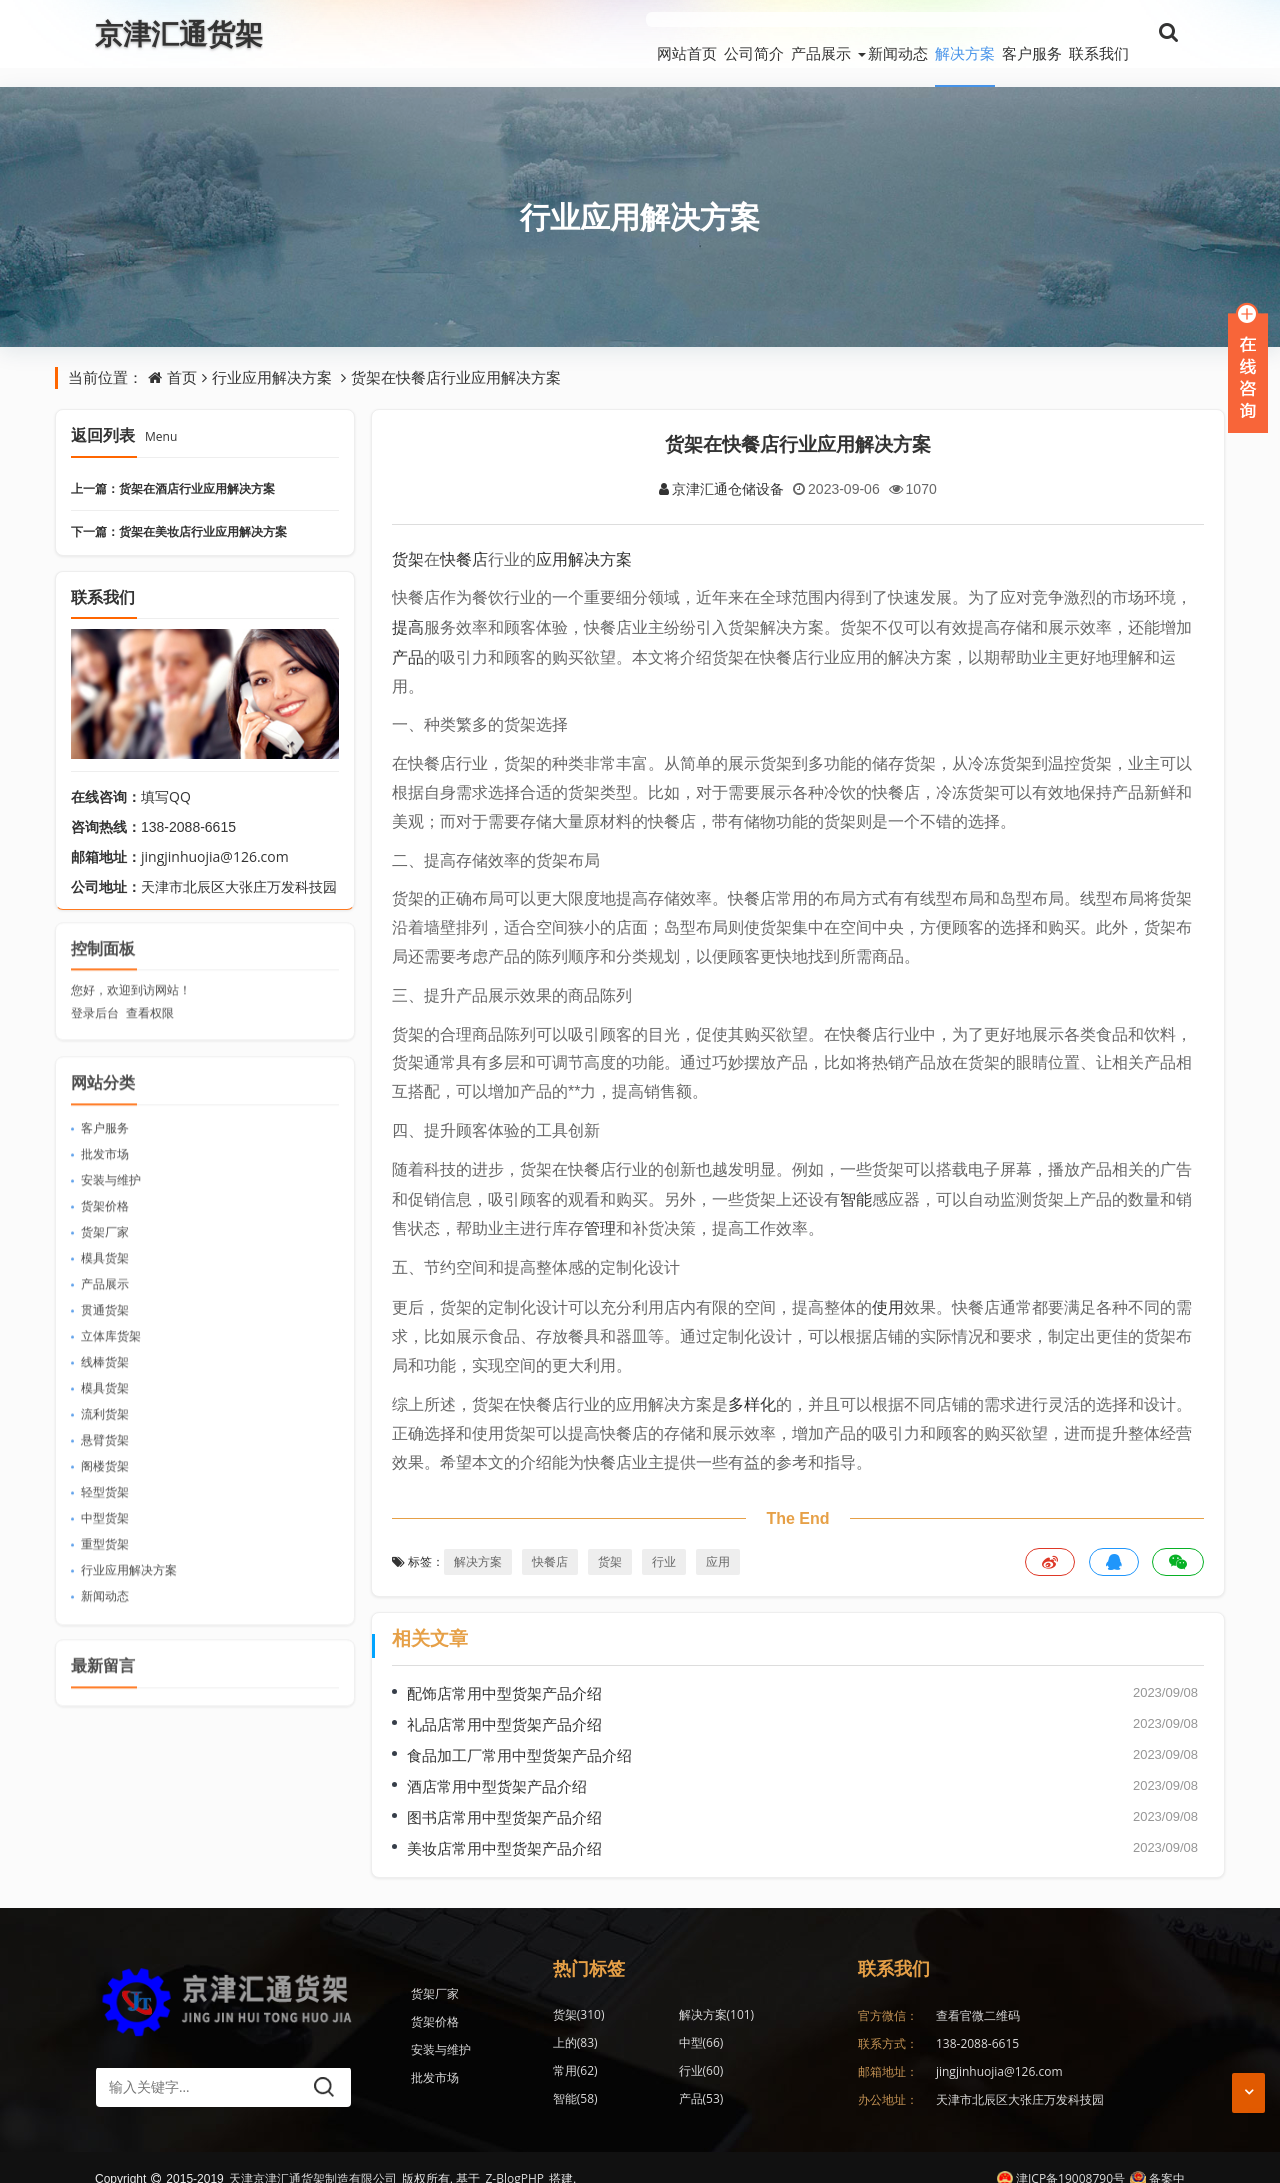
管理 (600, 1209)
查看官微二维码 (978, 1995)
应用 (552, 539)
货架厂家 (105, 1203)
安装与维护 (111, 1151)
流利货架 (105, 1385)
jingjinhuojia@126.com (215, 837)
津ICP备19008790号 (1061, 2155)
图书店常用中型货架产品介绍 (504, 1797)
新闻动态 (829, 34)
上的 (756, 1995)
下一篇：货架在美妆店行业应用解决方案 (179, 512)
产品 (408, 638)
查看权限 (150, 985)
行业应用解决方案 (640, 197)
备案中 (1157, 2155)
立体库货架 (111, 1307)
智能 (856, 1179)
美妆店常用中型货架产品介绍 (504, 1828)
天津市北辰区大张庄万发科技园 (1020, 2079)
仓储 (666, 2079)
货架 (408, 539)
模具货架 (105, 1229)
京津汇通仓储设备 (721, 468)
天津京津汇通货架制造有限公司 (313, 2155)
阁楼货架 (105, 1437)
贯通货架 (105, 1281)
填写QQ (166, 777)
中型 (575, 2023)
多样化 (752, 1385)
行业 (664, 1542)
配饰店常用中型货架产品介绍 (504, 1673)
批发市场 (105, 1125)
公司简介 (639, 34)
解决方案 (919, 34)
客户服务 (1009, 34)
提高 (408, 608)
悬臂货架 (105, 1411)
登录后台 (95, 985)
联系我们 (1099, 34)
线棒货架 (105, 1333)
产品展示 (729, 34)
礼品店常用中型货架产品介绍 (504, 1704)
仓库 (756, 2051)
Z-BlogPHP (514, 2155)
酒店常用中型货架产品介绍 (497, 1766)
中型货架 (105, 1489)
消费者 (762, 2079)
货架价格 (105, 1177)
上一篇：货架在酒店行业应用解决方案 (173, 469)
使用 (888, 1288)
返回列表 (124, 416)
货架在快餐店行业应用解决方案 (456, 358)
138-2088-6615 (977, 2023)
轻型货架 (105, 1463)
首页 (182, 358)
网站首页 (549, 34)
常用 (666, 2023)
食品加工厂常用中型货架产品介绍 (519, 1735)
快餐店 (464, 539)
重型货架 (105, 1515)
